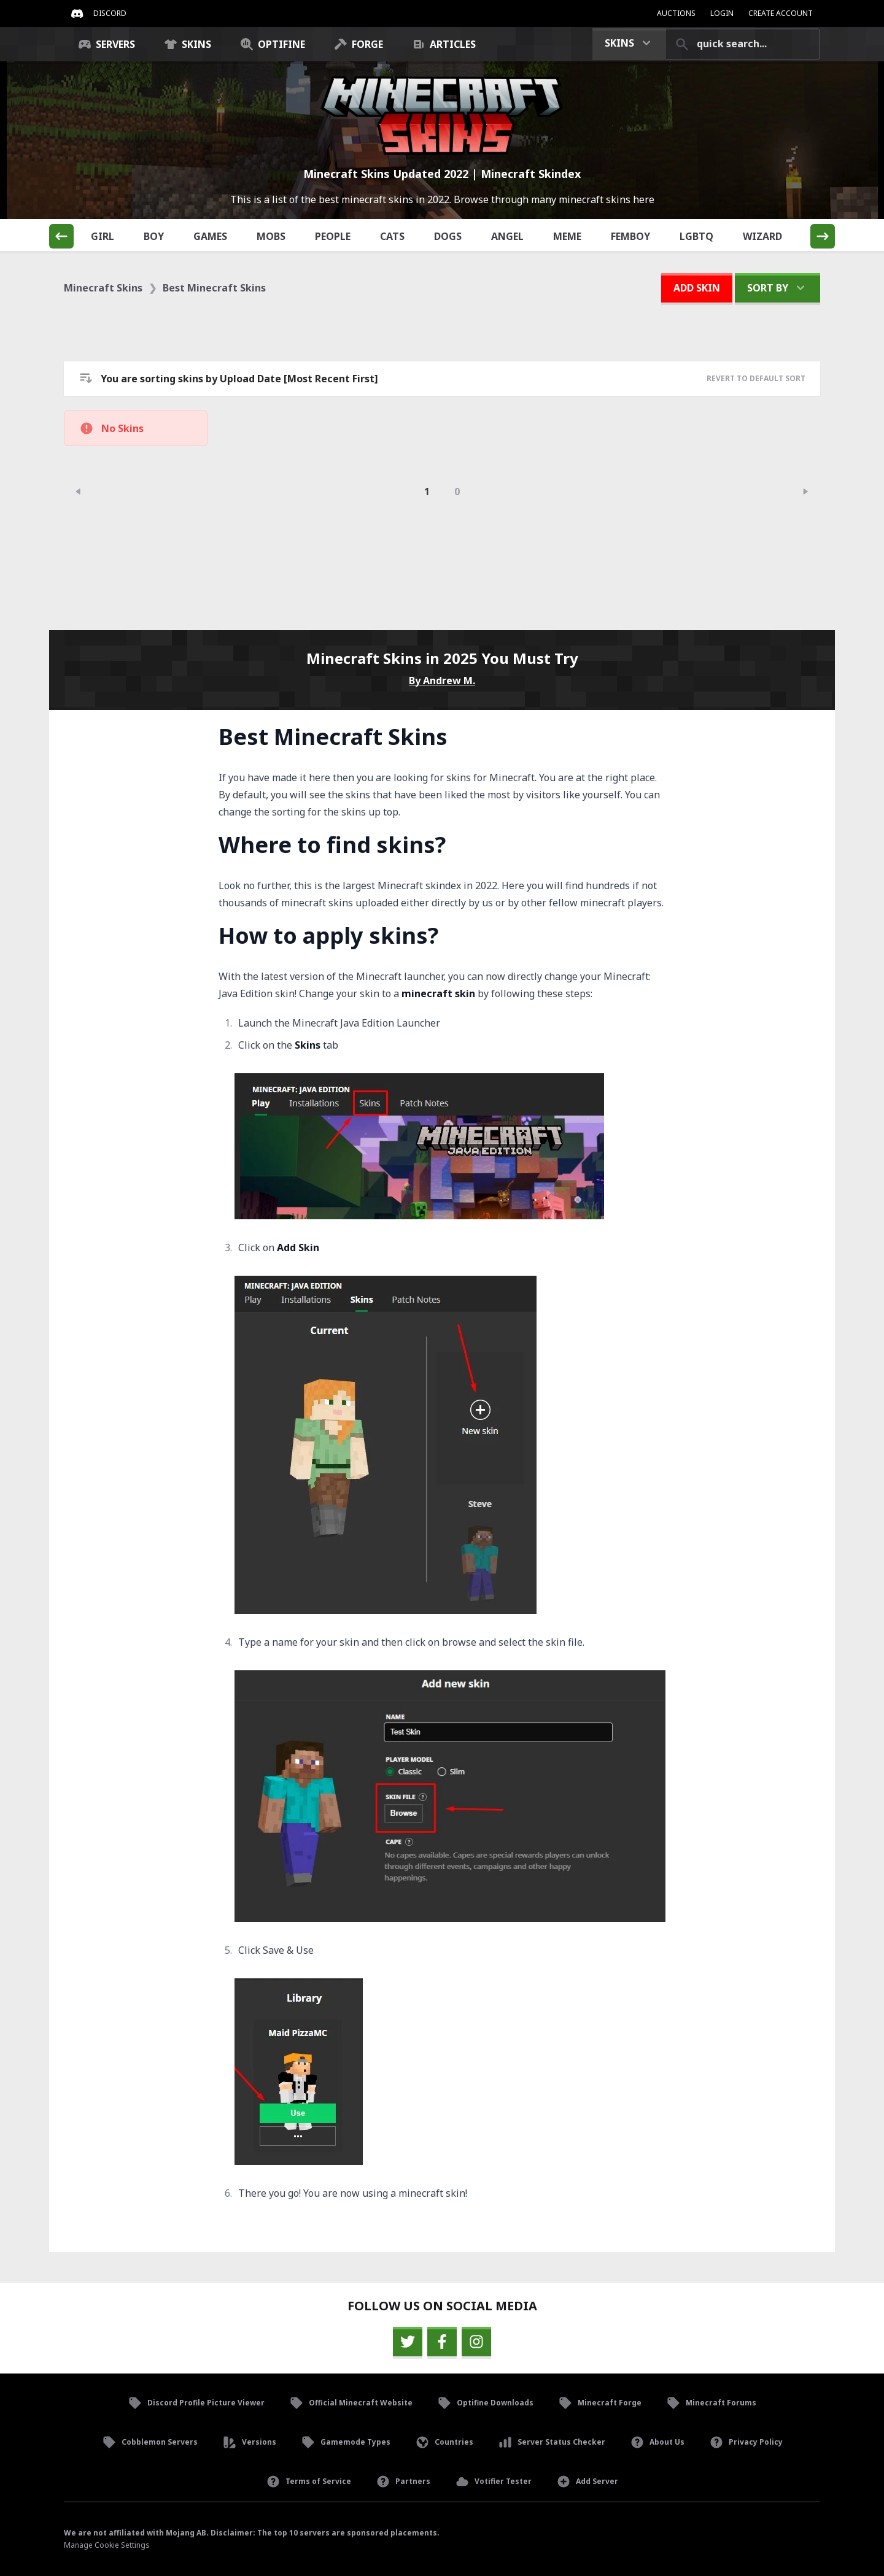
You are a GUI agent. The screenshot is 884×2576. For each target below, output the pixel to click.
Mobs (278, 235)
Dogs (454, 235)
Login (722, 13)
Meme (574, 235)
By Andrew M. (442, 680)
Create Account (780, 13)
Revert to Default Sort (756, 378)
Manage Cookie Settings (107, 2545)
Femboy (637, 235)
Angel (514, 235)
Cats (399, 235)
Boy (161, 235)
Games (217, 235)
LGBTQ (703, 235)
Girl (109, 235)
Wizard (769, 235)
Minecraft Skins (103, 288)
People (339, 235)
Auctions (676, 13)
